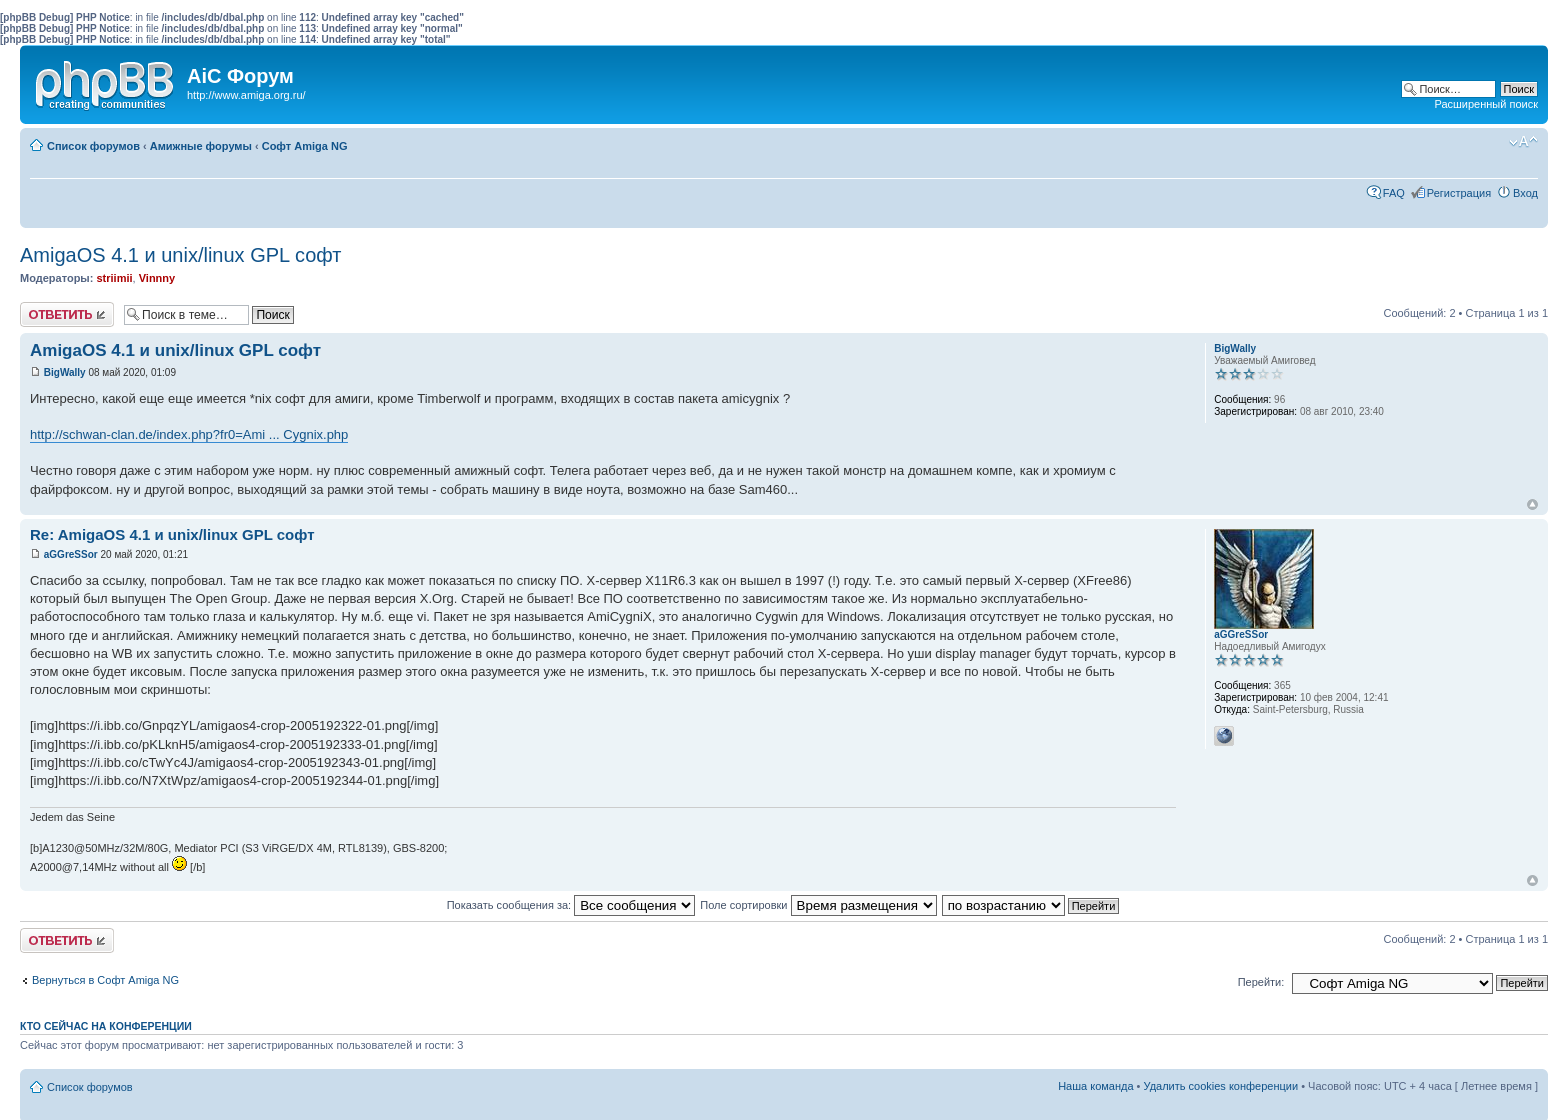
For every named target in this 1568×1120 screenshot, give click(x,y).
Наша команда (1095, 1086)
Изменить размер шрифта (1523, 142)
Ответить (67, 314)
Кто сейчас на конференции (106, 1026)
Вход (1525, 193)
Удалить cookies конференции (1221, 1086)
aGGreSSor (71, 554)
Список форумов (93, 146)
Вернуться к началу (1532, 504)
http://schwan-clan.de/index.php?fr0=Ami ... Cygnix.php (189, 434)
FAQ (1394, 193)
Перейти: (1261, 982)
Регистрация (1459, 193)
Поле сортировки (818, 905)
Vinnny (157, 278)
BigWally (65, 372)
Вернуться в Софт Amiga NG (105, 980)
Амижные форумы (201, 146)
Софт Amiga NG (305, 146)
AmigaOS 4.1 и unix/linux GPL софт (181, 255)
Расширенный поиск (1486, 104)
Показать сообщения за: (571, 905)
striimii (114, 278)
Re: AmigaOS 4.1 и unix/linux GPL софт (172, 534)
